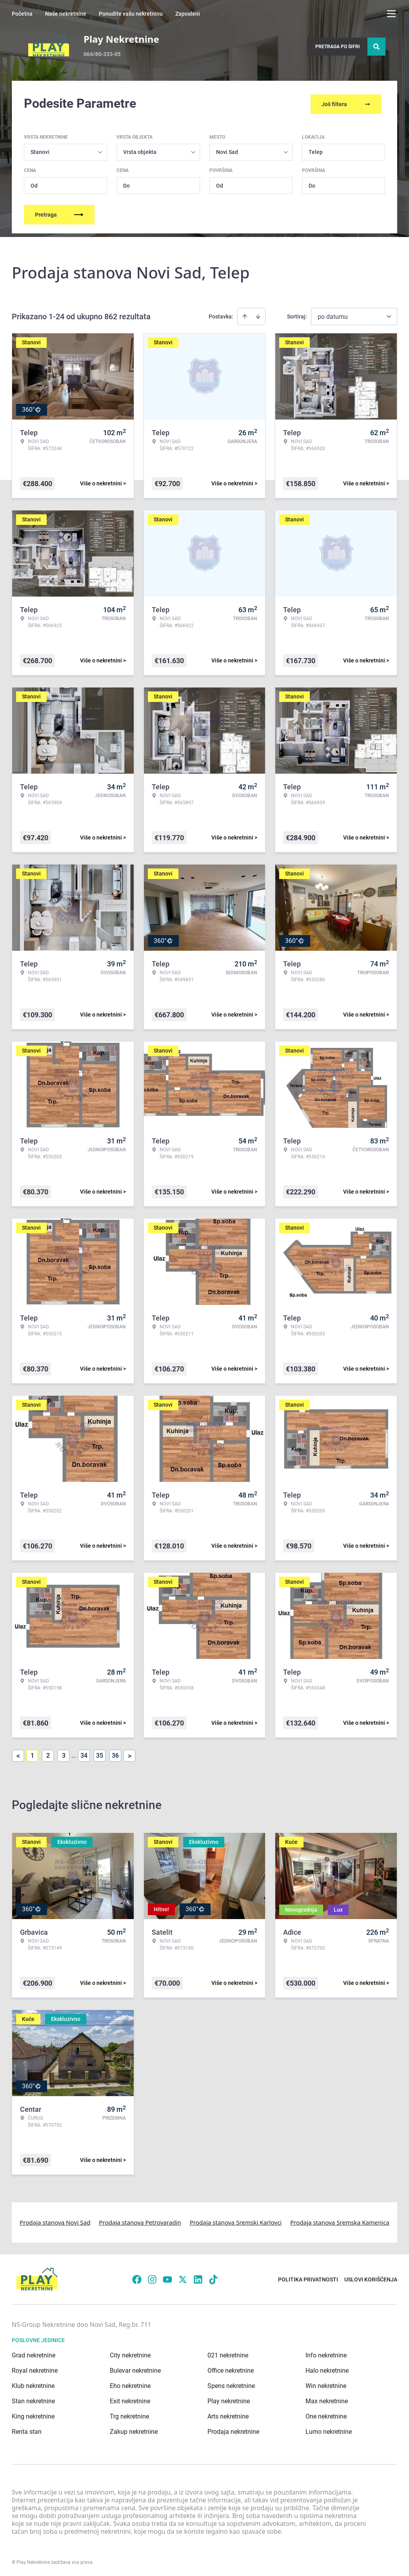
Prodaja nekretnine (233, 2430)
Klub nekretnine (33, 2384)
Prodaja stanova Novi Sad (55, 2221)
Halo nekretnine (327, 2369)
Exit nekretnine (130, 2399)
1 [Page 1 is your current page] (32, 1754)
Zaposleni (187, 14)
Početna (22, 14)
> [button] (129, 1754)
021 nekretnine (227, 2353)
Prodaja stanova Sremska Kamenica (339, 2221)
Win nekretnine (325, 2384)
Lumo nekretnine (328, 2430)
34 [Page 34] (83, 1754)
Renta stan (27, 2430)
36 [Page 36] (115, 1754)
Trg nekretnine (129, 2415)
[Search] (376, 47)
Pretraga (59, 213)
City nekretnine (130, 2353)
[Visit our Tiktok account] (213, 2277)
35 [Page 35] (99, 1754)
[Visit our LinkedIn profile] (198, 2277)
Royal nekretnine (35, 2369)
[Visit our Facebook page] (137, 2277)
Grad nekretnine (33, 2353)
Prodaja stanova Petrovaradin (140, 2221)
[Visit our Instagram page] (152, 2277)
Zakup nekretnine (134, 2430)
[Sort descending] (258, 315)
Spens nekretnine (231, 2384)
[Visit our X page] (182, 2277)
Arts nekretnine (228, 2415)
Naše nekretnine (65, 14)
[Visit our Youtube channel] (167, 2277)
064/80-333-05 (102, 54)
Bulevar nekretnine (135, 2369)
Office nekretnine (230, 2369)
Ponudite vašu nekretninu (131, 14)
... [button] (73, 1754)
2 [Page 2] (48, 1754)
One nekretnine (326, 2415)
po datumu (333, 315)
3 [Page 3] (63, 1754)
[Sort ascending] (245, 315)
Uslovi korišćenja (370, 2277)
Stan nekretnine (33, 2399)
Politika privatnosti (308, 2277)
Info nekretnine (326, 2353)
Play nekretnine (228, 2399)
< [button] (18, 1754)
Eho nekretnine (130, 2384)
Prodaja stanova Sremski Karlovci (236, 2221)
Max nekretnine (326, 2399)
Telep (316, 150)
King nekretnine (33, 2415)
